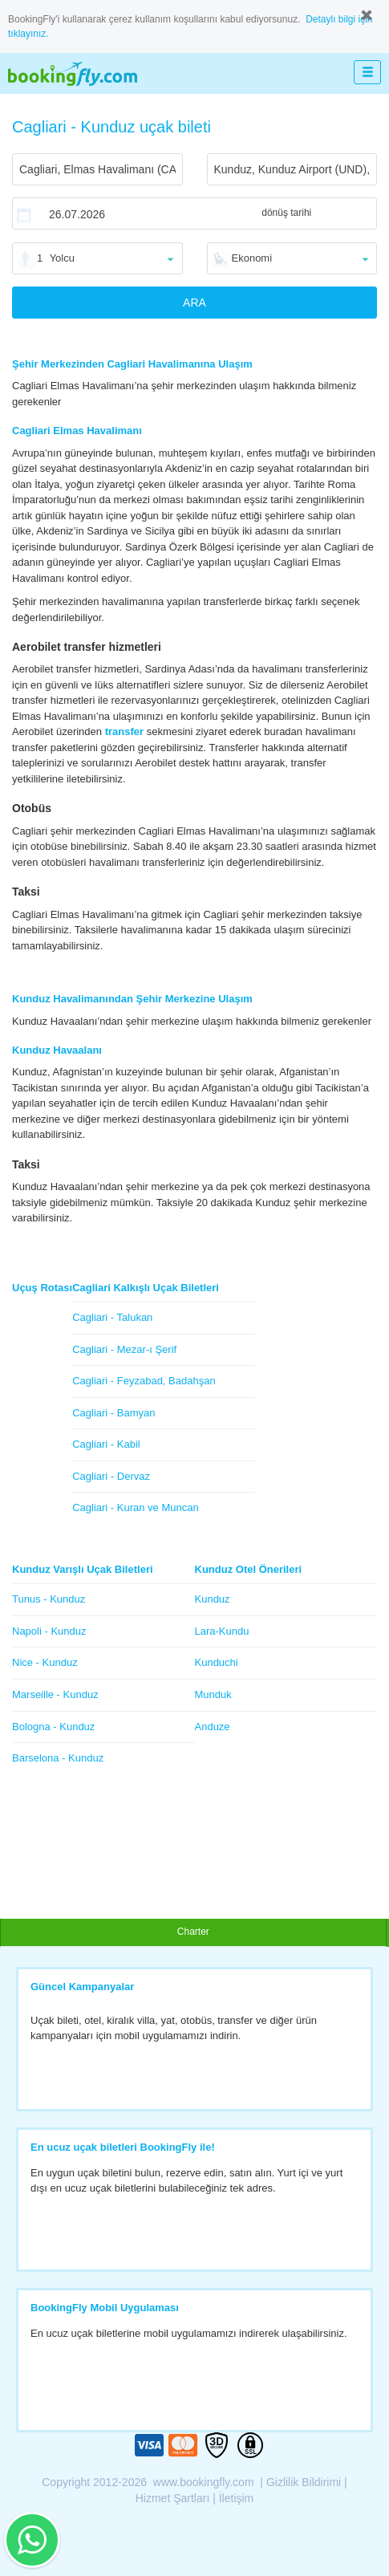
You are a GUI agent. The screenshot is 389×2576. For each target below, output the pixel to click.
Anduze (212, 1727)
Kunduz (212, 1599)
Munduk (213, 1694)
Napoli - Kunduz (49, 1631)
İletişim (236, 2498)
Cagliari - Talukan (112, 1317)
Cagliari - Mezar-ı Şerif (124, 1349)
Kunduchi (216, 1662)
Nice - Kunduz (45, 1662)
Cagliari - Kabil (106, 1444)
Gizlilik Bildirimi (303, 2482)
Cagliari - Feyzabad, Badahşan (144, 1381)
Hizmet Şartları (173, 2498)
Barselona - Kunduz (57, 1758)
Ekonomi (252, 258)
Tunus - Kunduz (48, 1599)
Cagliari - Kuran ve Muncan (135, 1507)
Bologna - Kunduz (53, 1727)
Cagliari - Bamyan (113, 1413)
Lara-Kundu (222, 1631)
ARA (194, 302)
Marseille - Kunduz (55, 1694)
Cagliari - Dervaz (111, 1476)
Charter (193, 1931)
